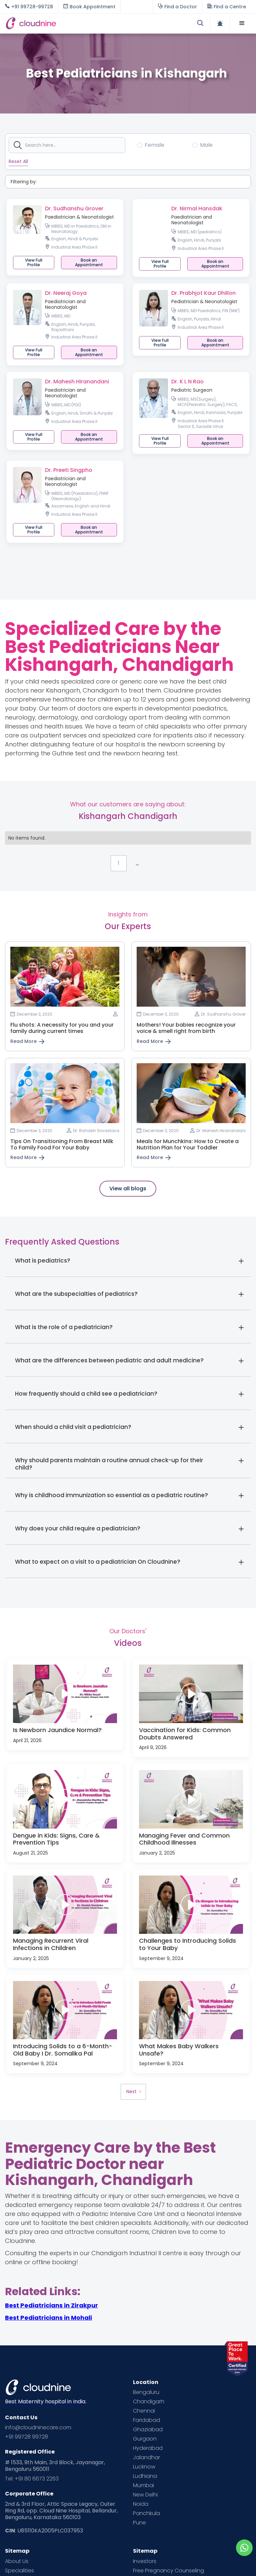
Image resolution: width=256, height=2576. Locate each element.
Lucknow (144, 2467)
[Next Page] (133, 2092)
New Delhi (145, 2495)
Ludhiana (145, 2476)
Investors (144, 2561)
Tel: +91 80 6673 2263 (32, 2479)
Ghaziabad (148, 2430)
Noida (140, 2504)
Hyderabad (148, 2448)
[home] (66, 23)
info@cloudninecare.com (38, 2428)
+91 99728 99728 (26, 2437)
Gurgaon (145, 2439)
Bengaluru (146, 2392)
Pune (139, 2523)
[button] (242, 23)
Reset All (18, 161)
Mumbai (143, 2485)
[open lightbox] (65, 1694)
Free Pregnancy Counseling (168, 2571)
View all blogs (127, 1188)
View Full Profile (33, 262)
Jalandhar (146, 2458)
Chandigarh (148, 2402)
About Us (16, 2561)
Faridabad (146, 2420)
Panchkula (146, 2513)
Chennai (144, 2411)
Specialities (19, 2571)
